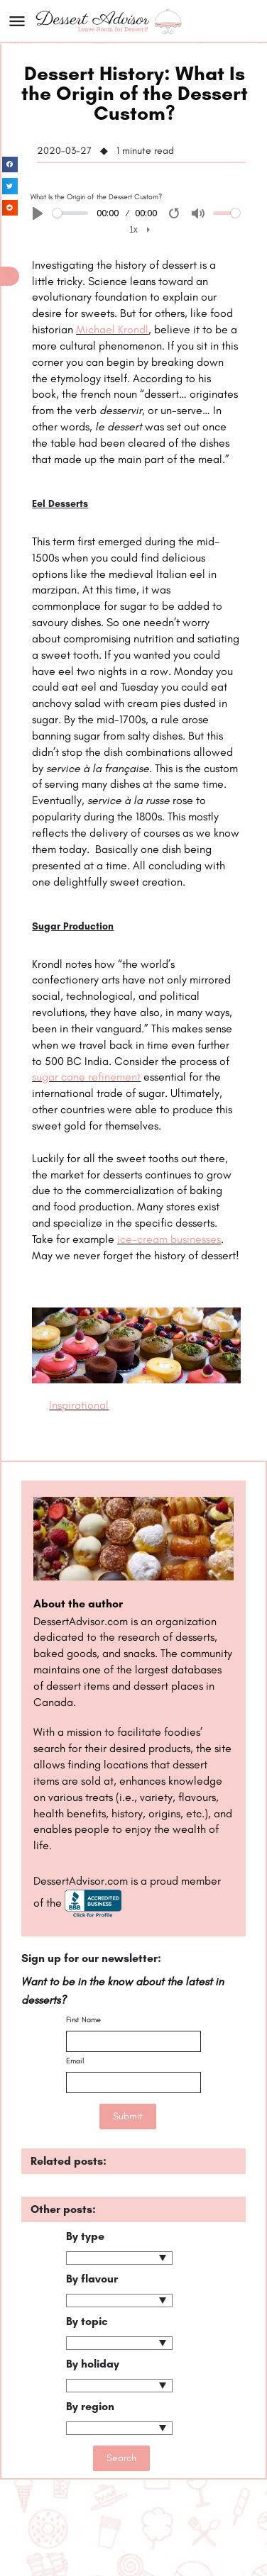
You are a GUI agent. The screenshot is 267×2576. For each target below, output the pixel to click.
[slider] (70, 213)
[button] (9, 276)
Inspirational (79, 1405)
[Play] (37, 213)
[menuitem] (139, 230)
